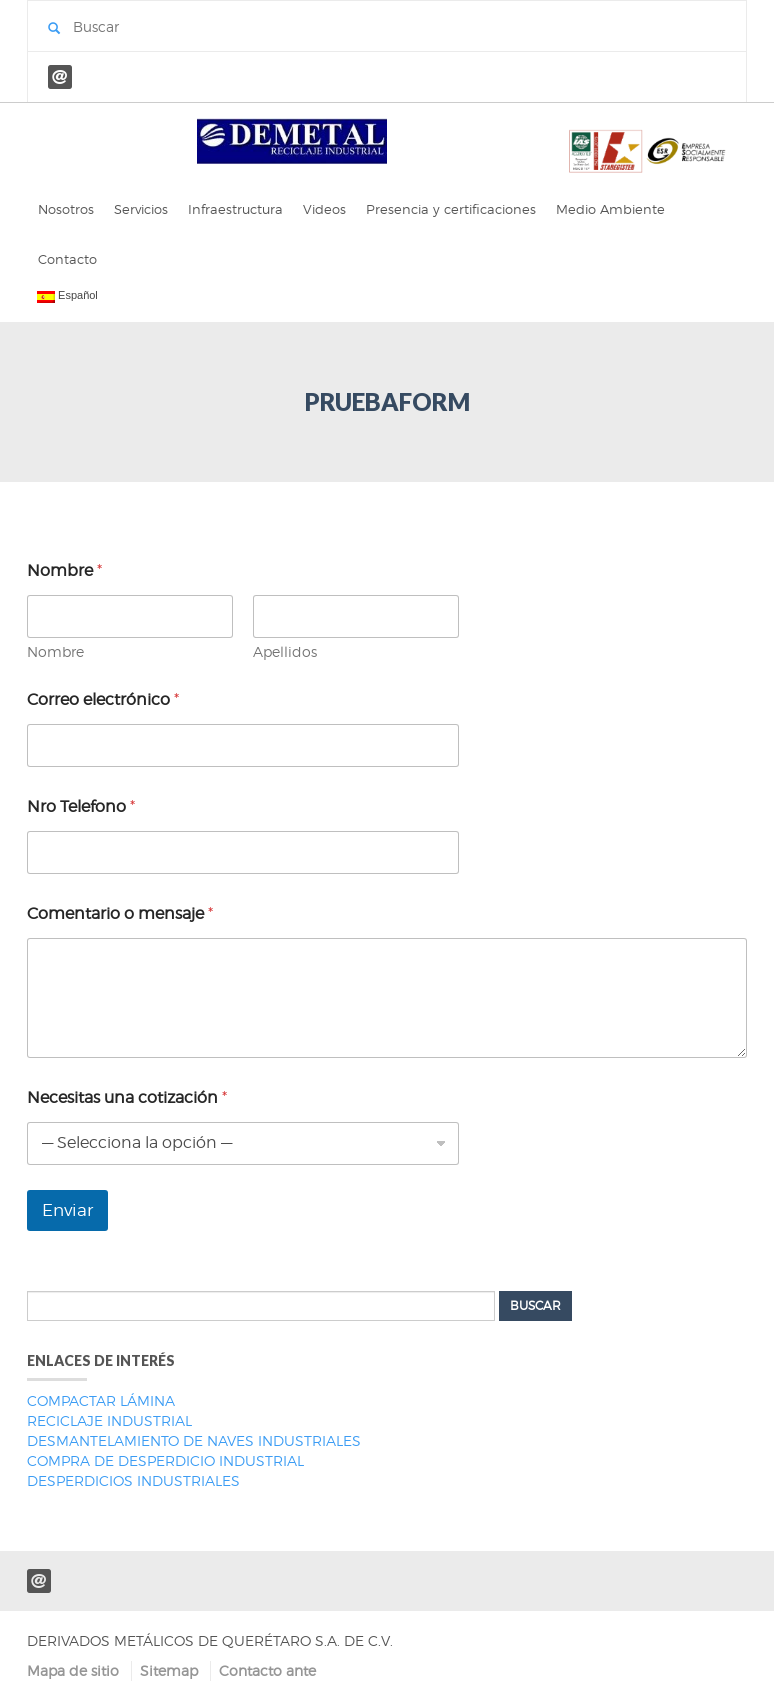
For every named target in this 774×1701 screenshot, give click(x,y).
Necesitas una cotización (127, 1097)
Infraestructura (235, 209)
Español (67, 296)
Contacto (67, 259)
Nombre (55, 651)
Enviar (67, 1210)
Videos (324, 209)
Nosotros (66, 209)
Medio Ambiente (610, 209)
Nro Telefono (81, 806)
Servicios (141, 209)
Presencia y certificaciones (451, 209)
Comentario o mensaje (120, 913)
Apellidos (285, 651)
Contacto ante (267, 1670)
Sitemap (169, 1670)
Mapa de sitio (73, 1670)
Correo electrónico (103, 699)
